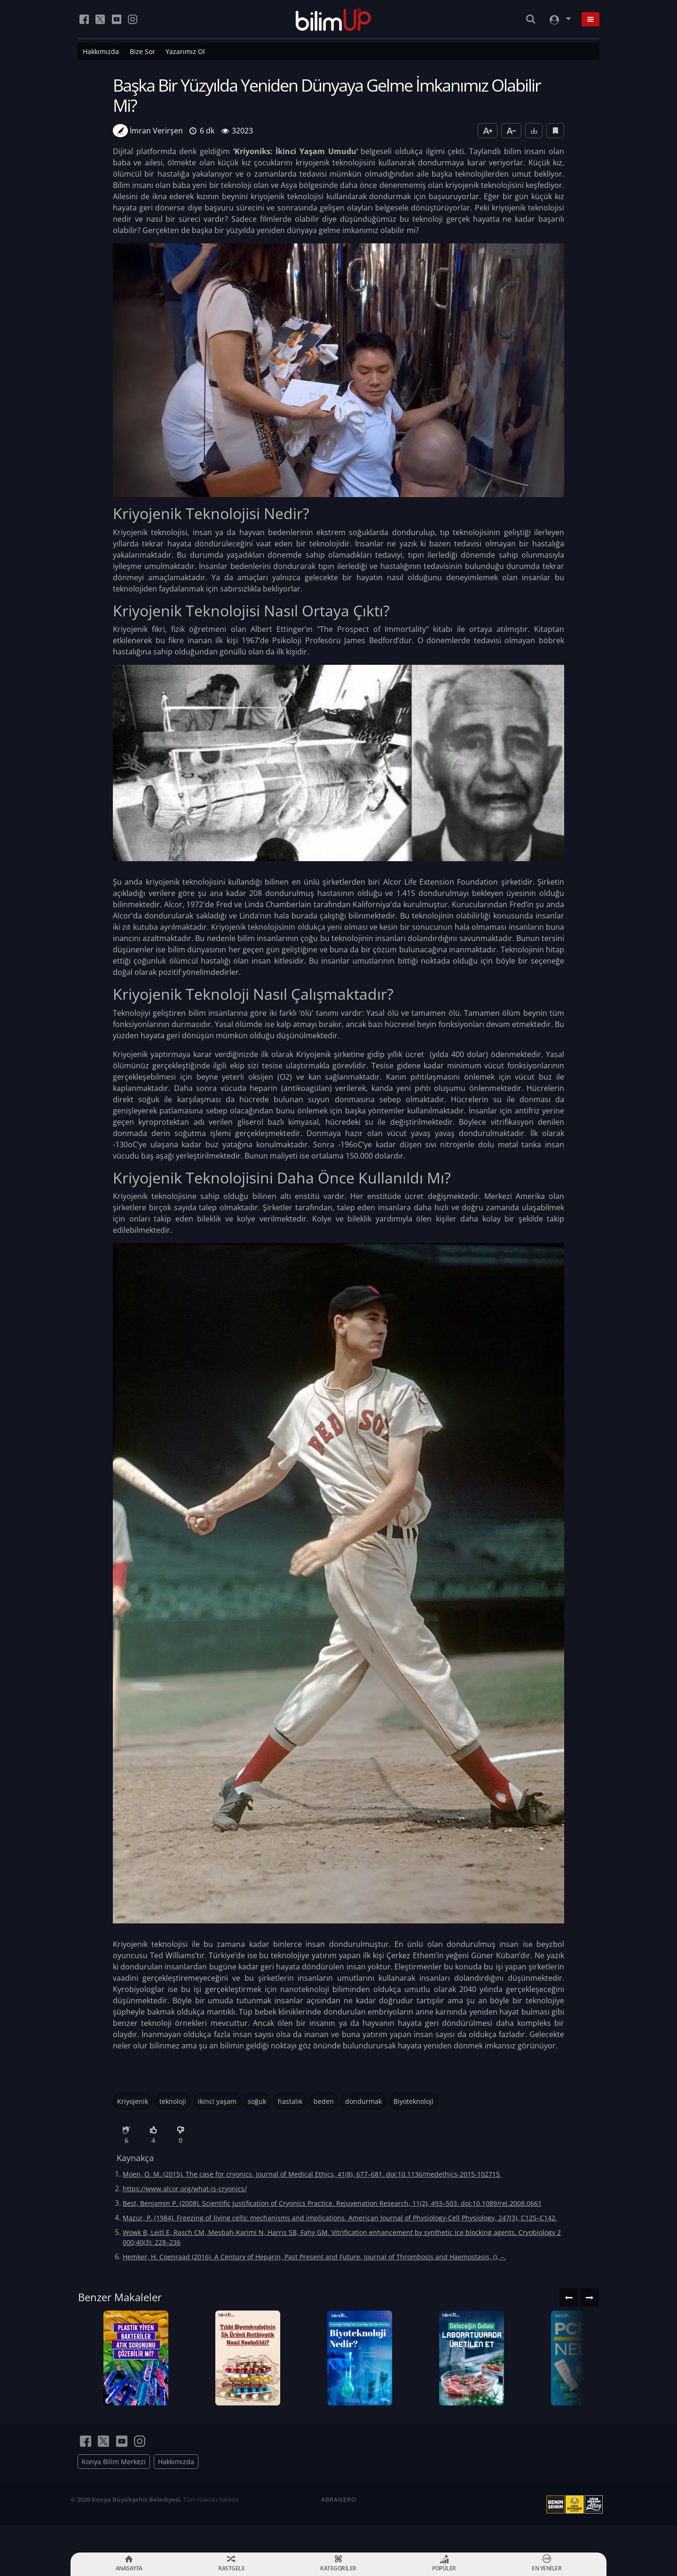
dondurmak (363, 2101)
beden (324, 2101)
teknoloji (172, 2101)
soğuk (257, 2101)
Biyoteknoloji (413, 2101)
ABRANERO (338, 2526)
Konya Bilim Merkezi (114, 2488)
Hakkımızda (101, 51)
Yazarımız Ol (185, 51)
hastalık (290, 2101)
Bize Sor (142, 51)
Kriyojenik (132, 2101)
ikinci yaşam (217, 2101)
